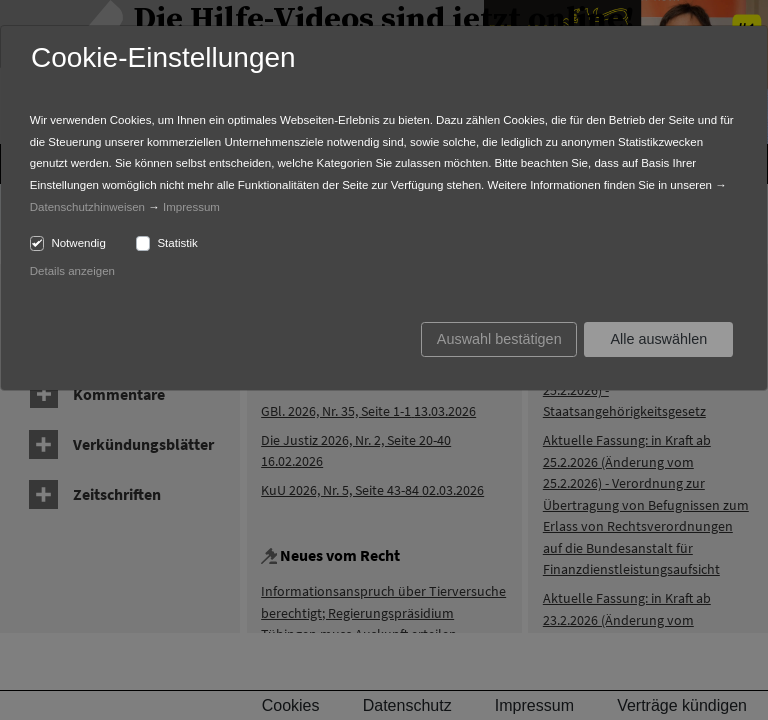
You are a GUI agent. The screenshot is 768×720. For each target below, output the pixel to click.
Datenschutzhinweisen (87, 207)
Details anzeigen (72, 271)
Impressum (191, 207)
